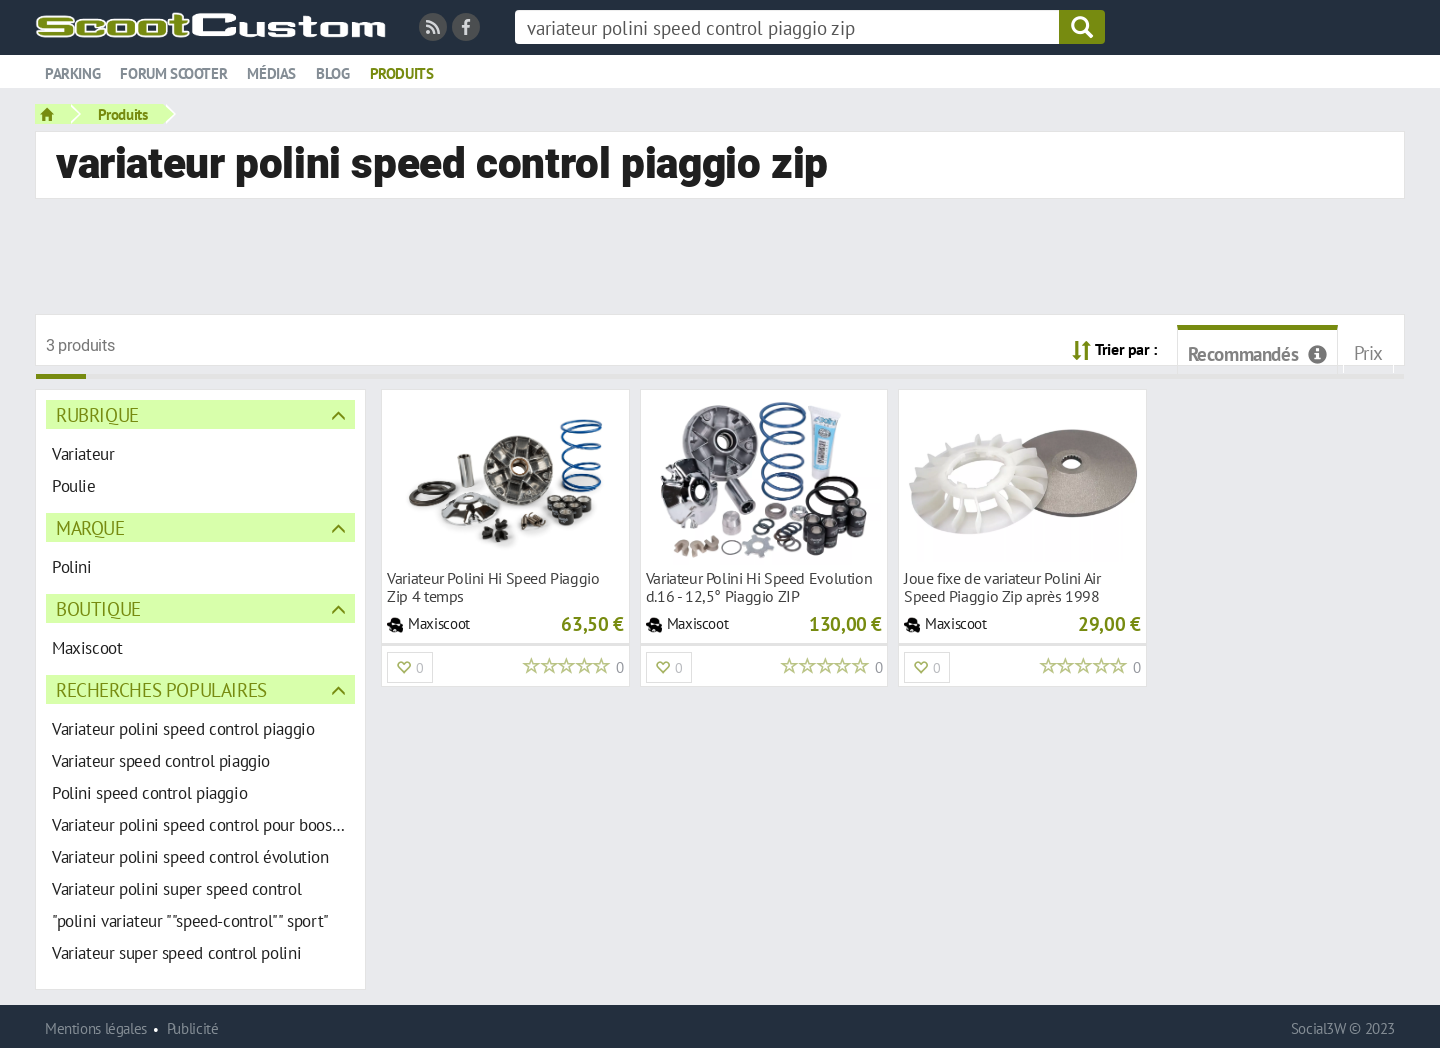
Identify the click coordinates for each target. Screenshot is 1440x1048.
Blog (332, 73)
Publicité (193, 1028)
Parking (72, 73)
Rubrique (97, 414)
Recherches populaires (161, 689)
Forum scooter (173, 73)
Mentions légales (96, 1028)
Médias (271, 73)
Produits (402, 73)
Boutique (98, 608)
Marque (90, 527)
